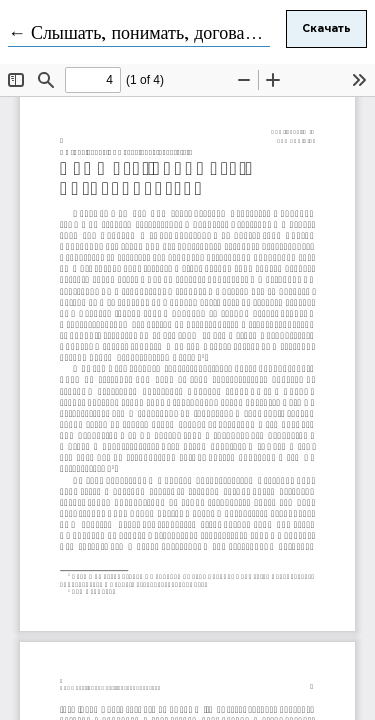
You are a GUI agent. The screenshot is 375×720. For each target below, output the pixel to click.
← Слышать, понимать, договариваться (159, 33)
